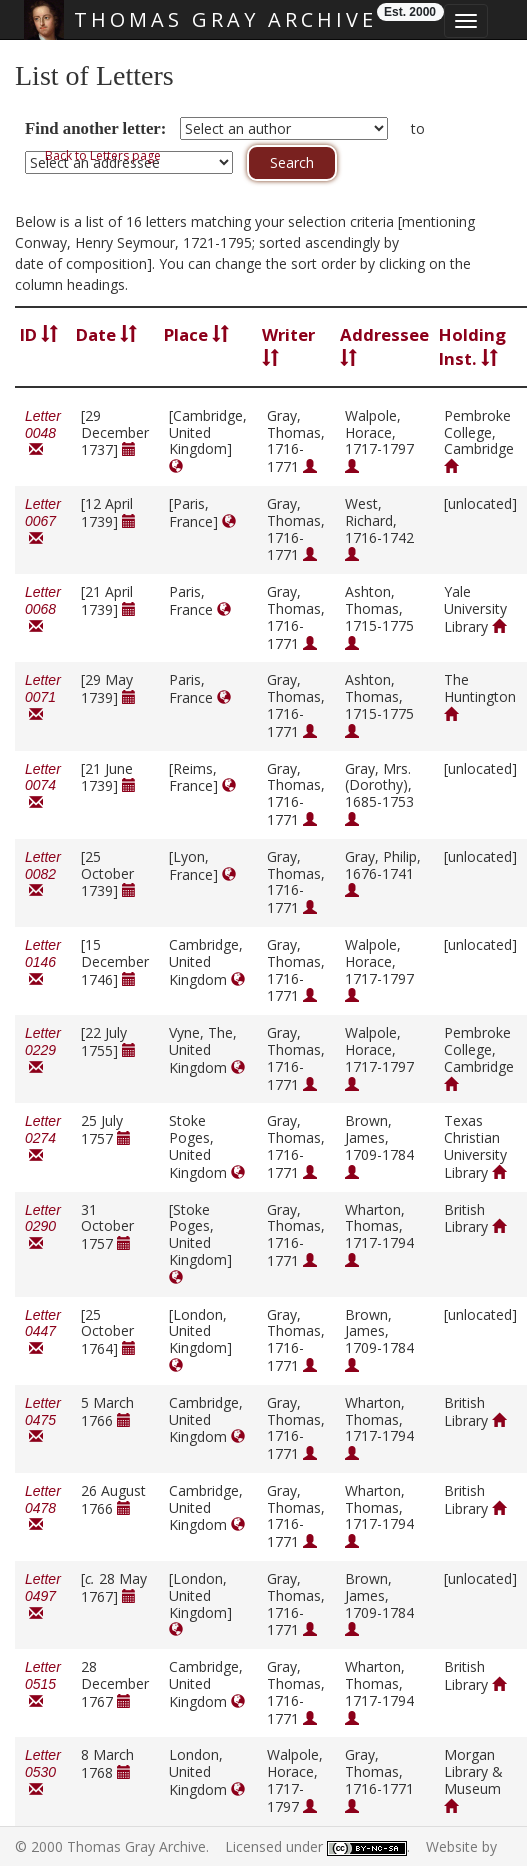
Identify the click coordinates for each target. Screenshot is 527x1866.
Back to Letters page (103, 155)
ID (39, 334)
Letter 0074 (43, 786)
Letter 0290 (43, 1227)
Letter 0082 (43, 874)
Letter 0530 (43, 1772)
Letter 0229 (43, 1050)
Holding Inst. (472, 346)
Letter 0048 (43, 433)
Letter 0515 (43, 1684)
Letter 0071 (43, 697)
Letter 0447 (43, 1332)
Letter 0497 (43, 1596)
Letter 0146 (43, 962)
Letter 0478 (43, 1508)
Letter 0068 (43, 609)
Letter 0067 (43, 521)
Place (196, 334)
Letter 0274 (43, 1138)
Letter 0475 (43, 1420)
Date (106, 334)
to (418, 128)
